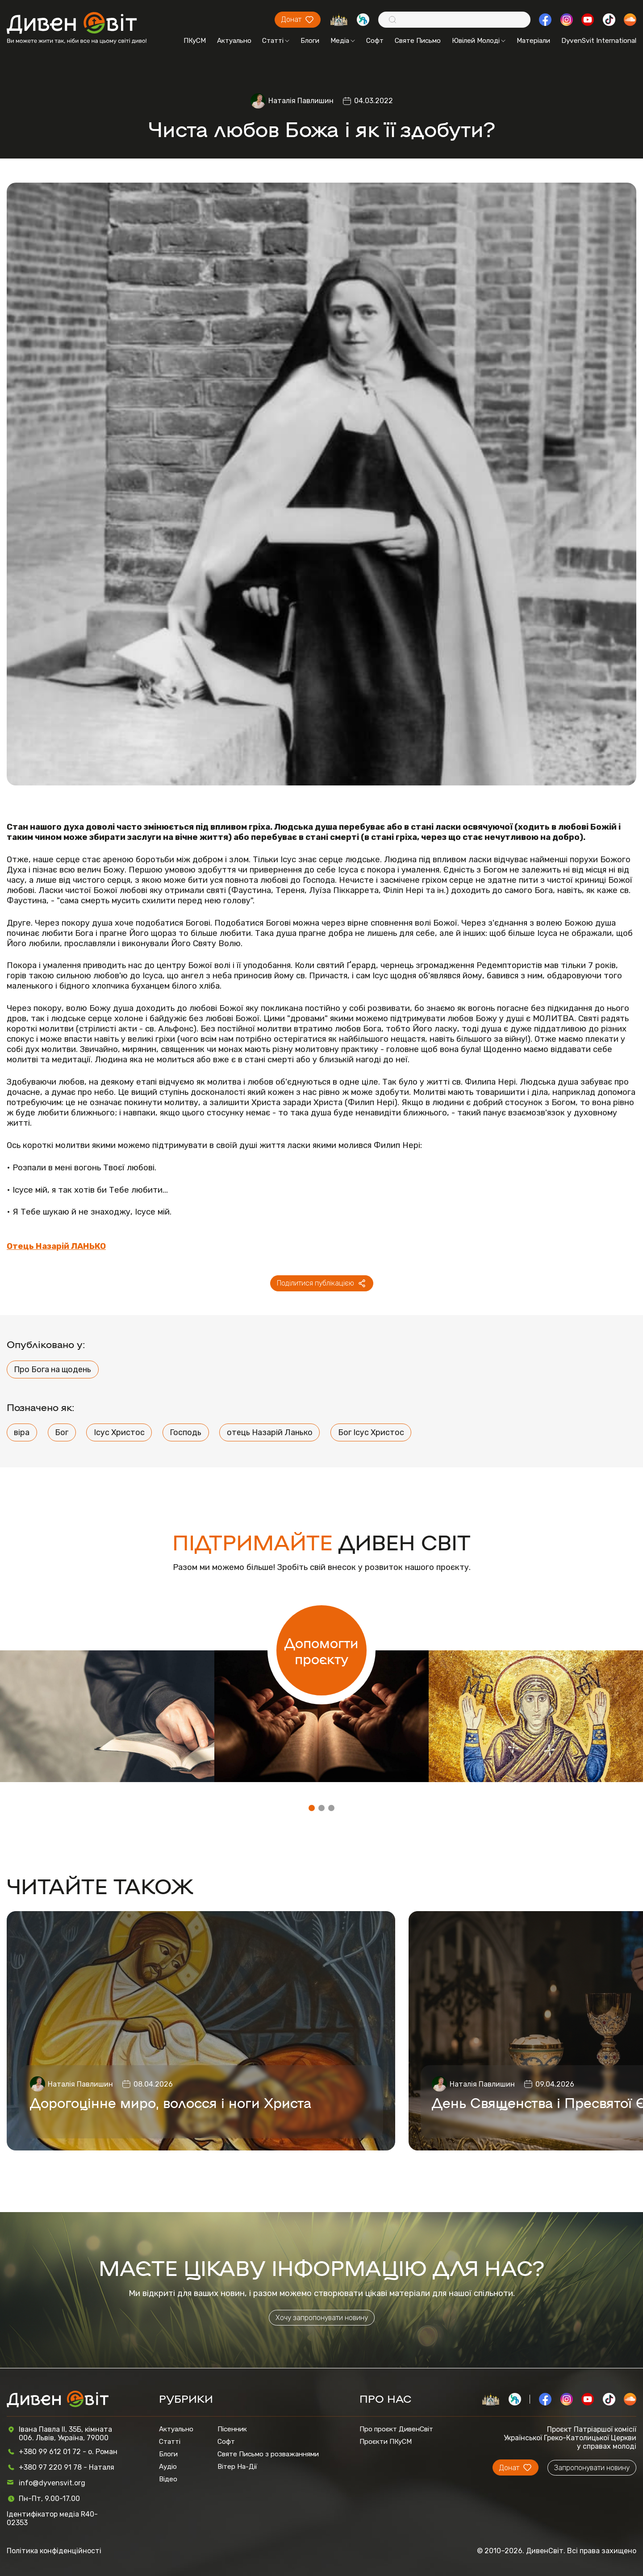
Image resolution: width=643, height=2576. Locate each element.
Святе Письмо (418, 41)
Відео (168, 2479)
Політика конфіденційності (54, 2551)
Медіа (342, 41)
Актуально (234, 41)
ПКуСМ (195, 41)
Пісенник (232, 2429)
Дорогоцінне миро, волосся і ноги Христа (170, 2102)
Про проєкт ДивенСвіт (396, 2429)
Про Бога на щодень (52, 1369)
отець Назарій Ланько (270, 1432)
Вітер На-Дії (237, 2467)
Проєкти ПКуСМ (385, 2442)
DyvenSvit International (598, 41)
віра (21, 1432)
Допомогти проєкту (321, 1650)
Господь (185, 1432)
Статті (275, 41)
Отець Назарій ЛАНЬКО (56, 1246)
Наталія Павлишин (301, 100)
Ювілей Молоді (478, 41)
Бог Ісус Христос (371, 1432)
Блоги (310, 41)
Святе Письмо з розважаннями (268, 2454)
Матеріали (533, 41)
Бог (61, 1432)
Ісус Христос (119, 1432)
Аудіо (168, 2467)
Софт (375, 41)
